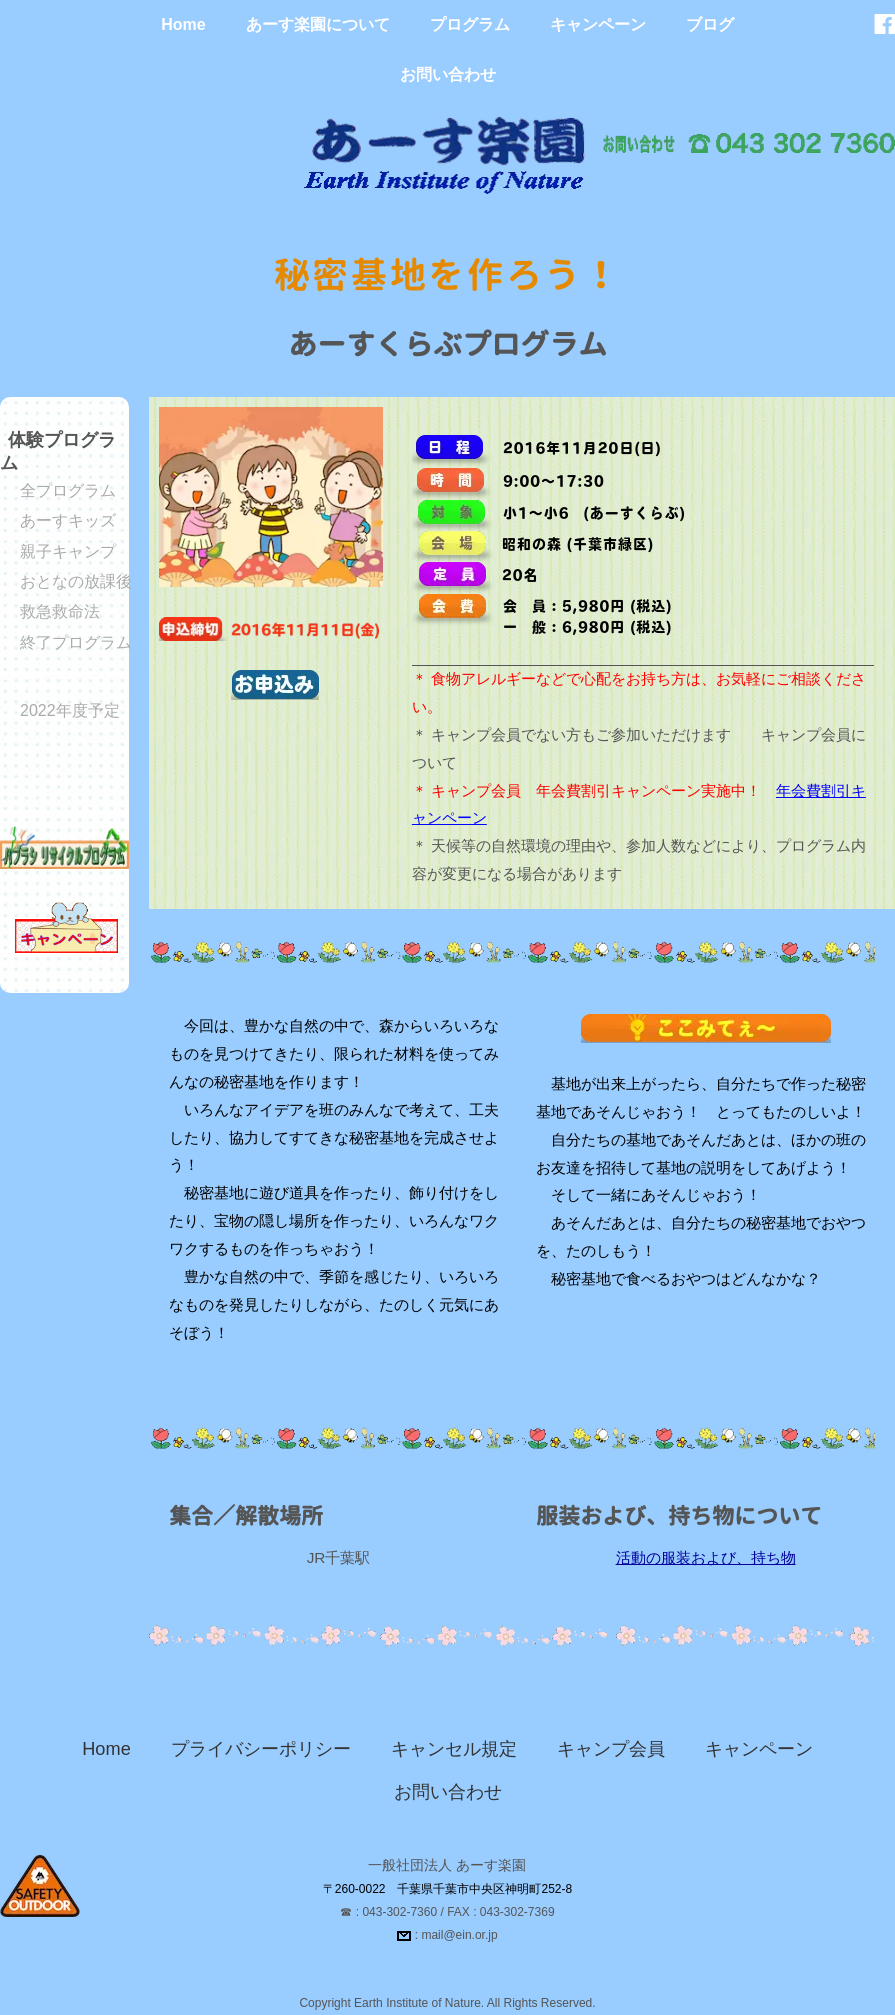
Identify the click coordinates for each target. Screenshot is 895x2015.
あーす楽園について (318, 24)
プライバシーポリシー (261, 1749)
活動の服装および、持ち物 (706, 1557)
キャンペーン (598, 24)
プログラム (470, 24)
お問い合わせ (448, 74)
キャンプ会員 (611, 1749)
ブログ (710, 24)
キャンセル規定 (454, 1749)
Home (183, 24)
